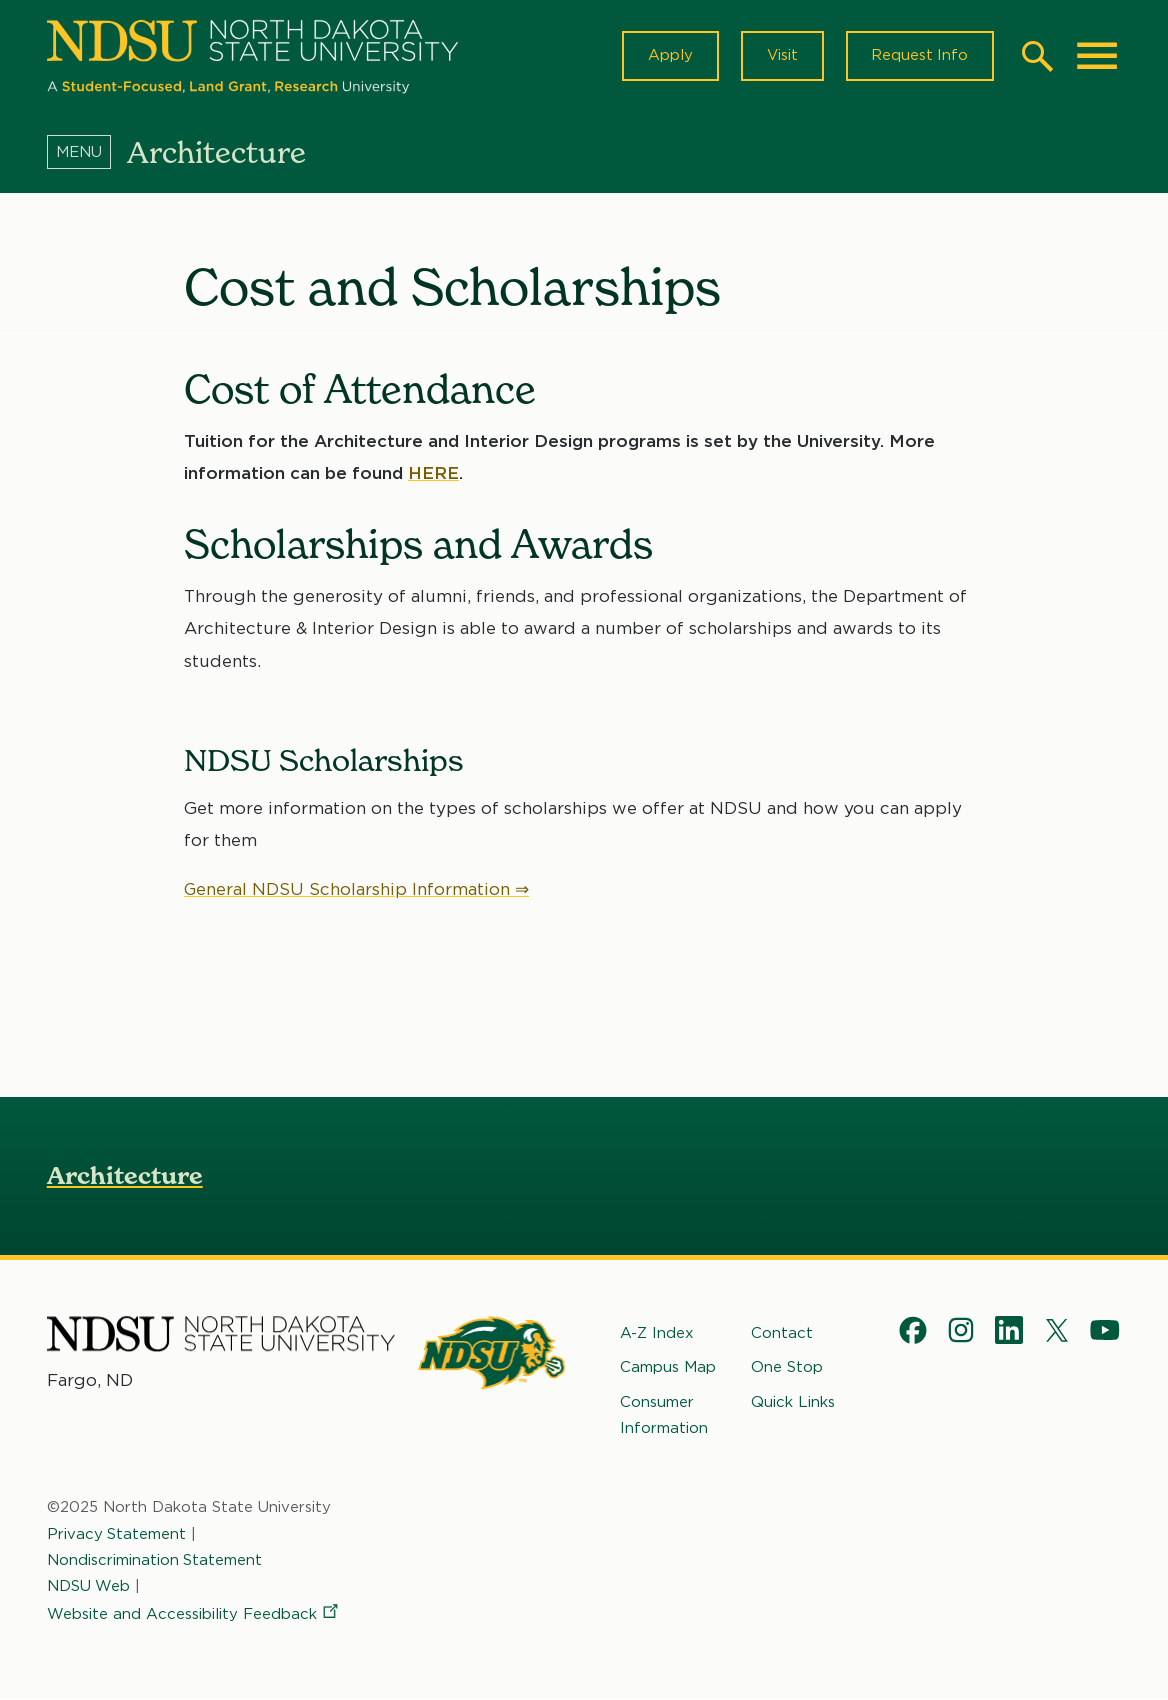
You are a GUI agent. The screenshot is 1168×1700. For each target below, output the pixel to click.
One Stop (787, 1368)
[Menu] (87, 153)
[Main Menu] (1097, 56)
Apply (668, 56)
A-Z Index (657, 1333)
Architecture (125, 1175)
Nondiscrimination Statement (155, 1560)
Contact (782, 1333)
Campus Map (668, 1368)
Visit (780, 56)
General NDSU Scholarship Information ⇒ (357, 889)
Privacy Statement (117, 1534)
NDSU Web (89, 1586)
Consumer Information (664, 1415)
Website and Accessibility (194, 1615)
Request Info (919, 56)
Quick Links (793, 1402)
